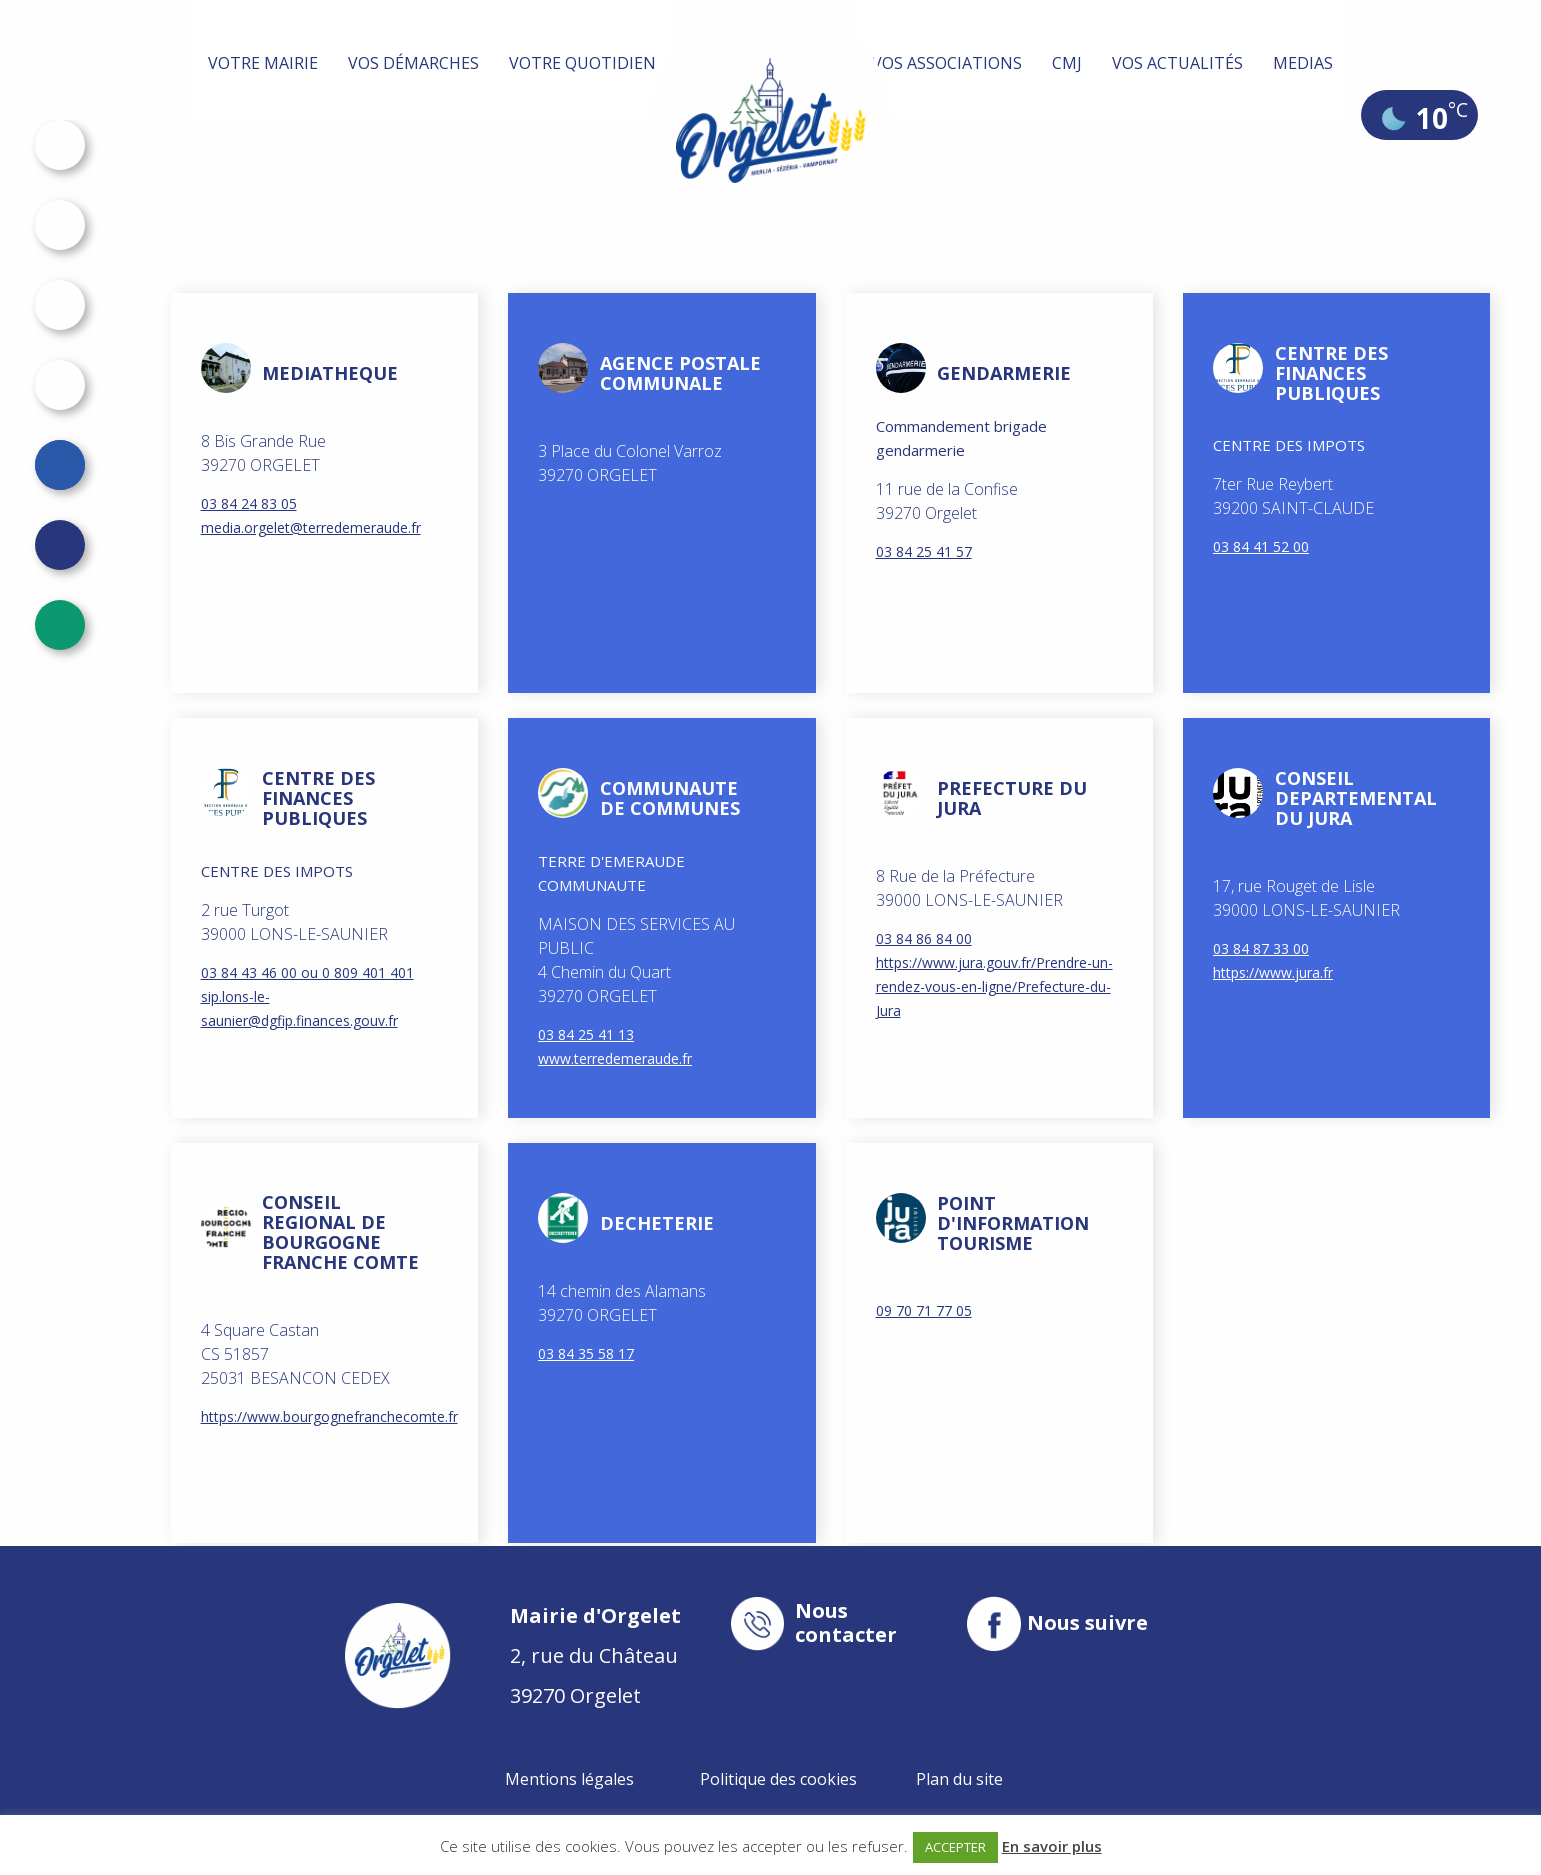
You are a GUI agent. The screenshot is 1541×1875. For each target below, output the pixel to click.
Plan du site (959, 1779)
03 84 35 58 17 (586, 1353)
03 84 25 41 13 (586, 1034)
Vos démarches (413, 63)
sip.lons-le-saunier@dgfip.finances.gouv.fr (299, 1008)
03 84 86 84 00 (924, 938)
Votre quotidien (582, 63)
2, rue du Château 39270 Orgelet (595, 1655)
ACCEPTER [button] (955, 1847)
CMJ (1067, 63)
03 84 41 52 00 (1261, 546)
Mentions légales (569, 1779)
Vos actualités (1177, 63)
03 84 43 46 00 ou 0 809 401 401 (307, 972)
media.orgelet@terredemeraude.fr (311, 527)
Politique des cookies (778, 1779)
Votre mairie (263, 63)
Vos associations (947, 63)
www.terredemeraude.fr (615, 1058)
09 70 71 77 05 (924, 1310)
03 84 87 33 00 (1261, 948)
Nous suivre (1087, 1623)
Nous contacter (846, 1623)
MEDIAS (1303, 63)
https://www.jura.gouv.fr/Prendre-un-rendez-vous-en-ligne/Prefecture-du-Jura (994, 986)
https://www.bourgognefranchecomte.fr (319, 1416)
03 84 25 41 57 (924, 551)
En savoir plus (1052, 1846)
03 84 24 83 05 (249, 503)
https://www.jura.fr (1273, 972)
